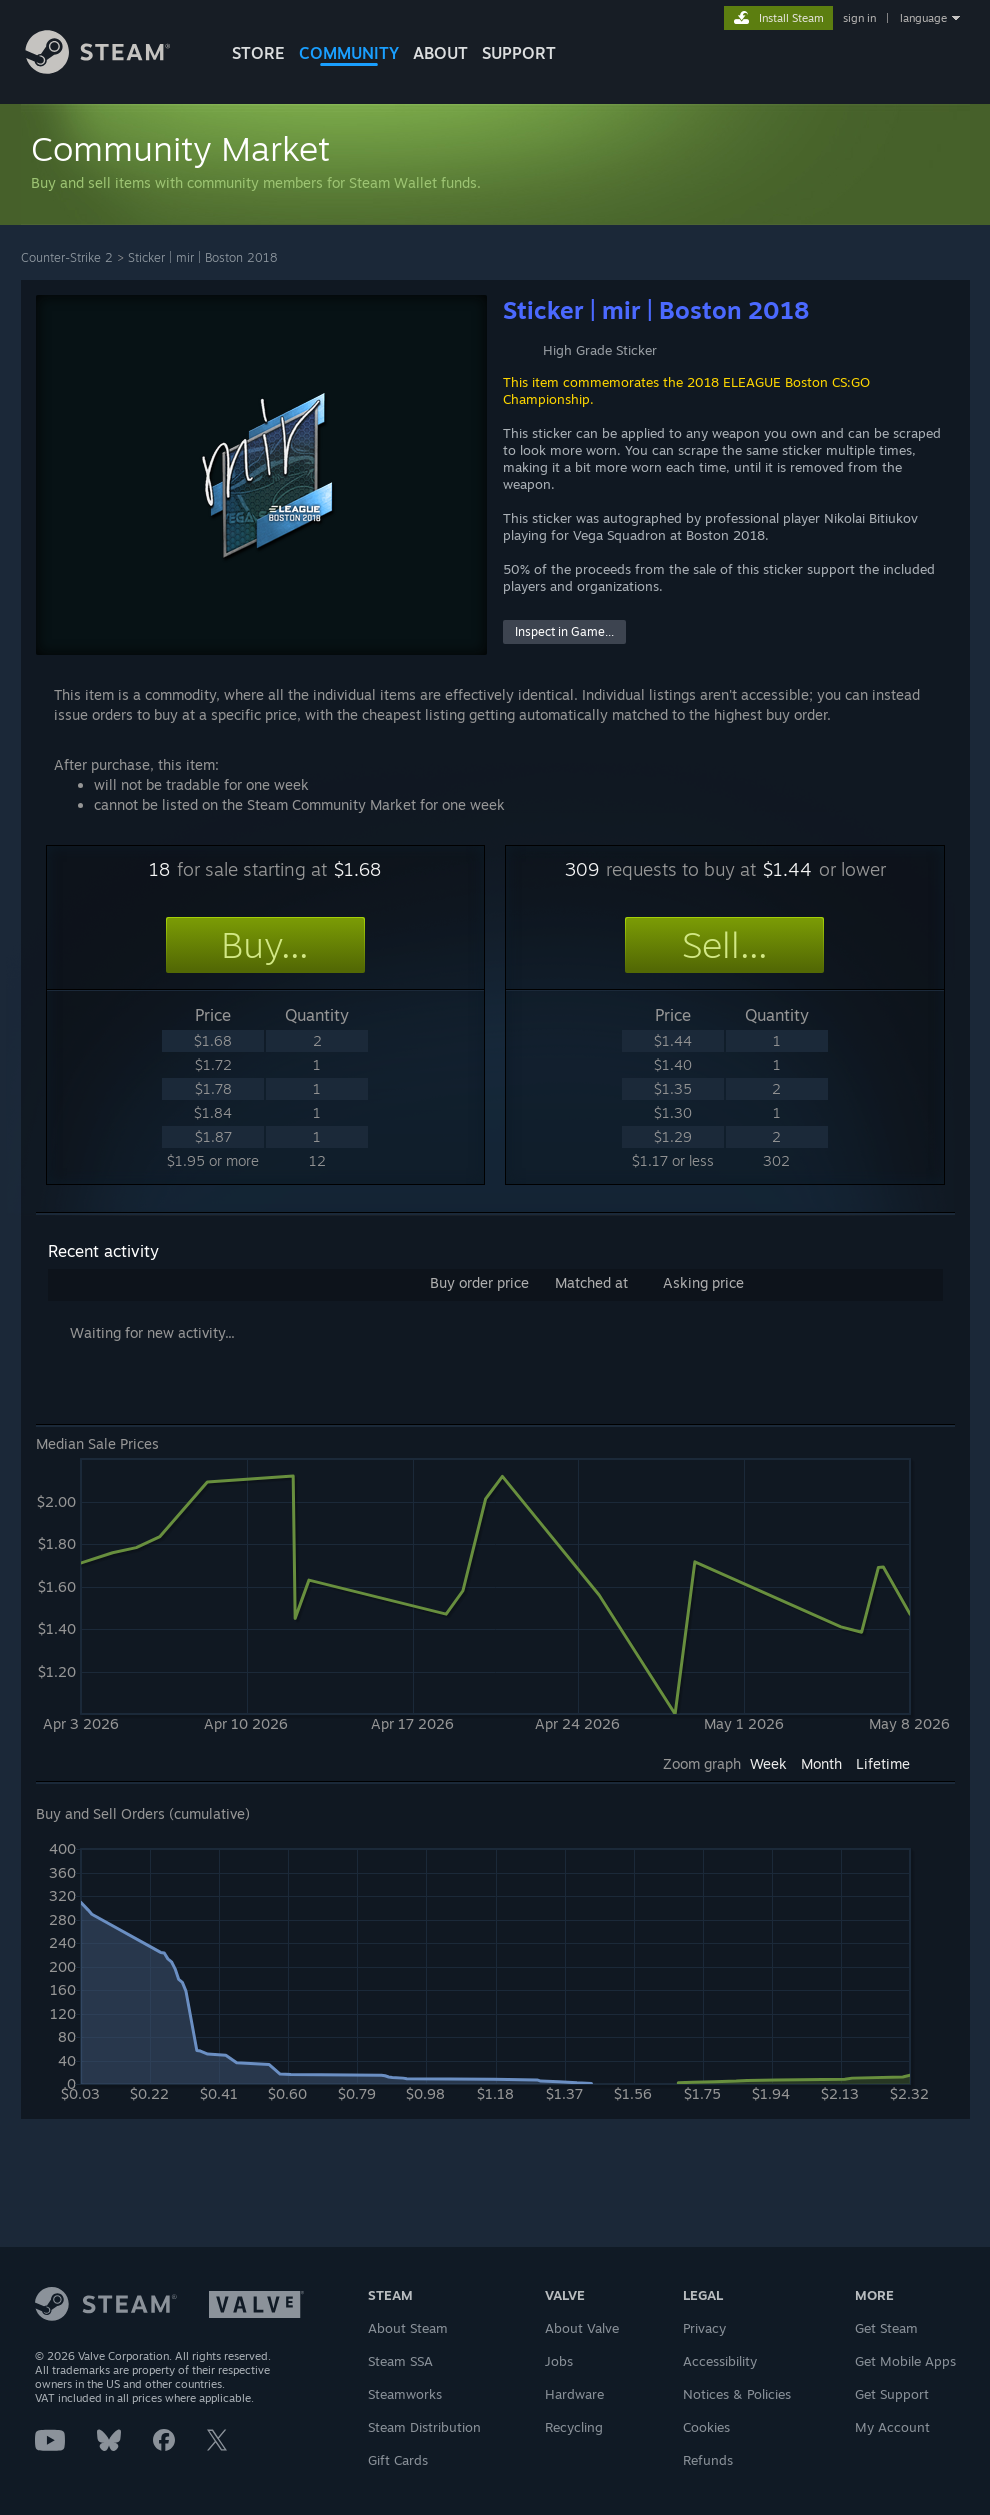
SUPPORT (519, 53)
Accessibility (720, 2361)
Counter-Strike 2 (67, 257)
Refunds (708, 2460)
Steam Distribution (424, 2427)
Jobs (559, 2361)
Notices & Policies (737, 2394)
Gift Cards (398, 2460)
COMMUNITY (349, 53)
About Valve (582, 2328)
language (923, 18)
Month (821, 1763)
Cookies (706, 2427)
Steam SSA (400, 2361)
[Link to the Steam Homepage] (113, 68)
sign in (859, 18)
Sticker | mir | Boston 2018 (202, 257)
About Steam (408, 2328)
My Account (892, 2427)
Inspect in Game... (564, 631)
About (440, 53)
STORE (258, 53)
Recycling (574, 2427)
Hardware (574, 2394)
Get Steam (886, 2328)
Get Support (892, 2394)
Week (768, 1763)
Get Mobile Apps (905, 2361)
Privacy (704, 2328)
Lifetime (883, 1763)
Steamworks (405, 2394)
